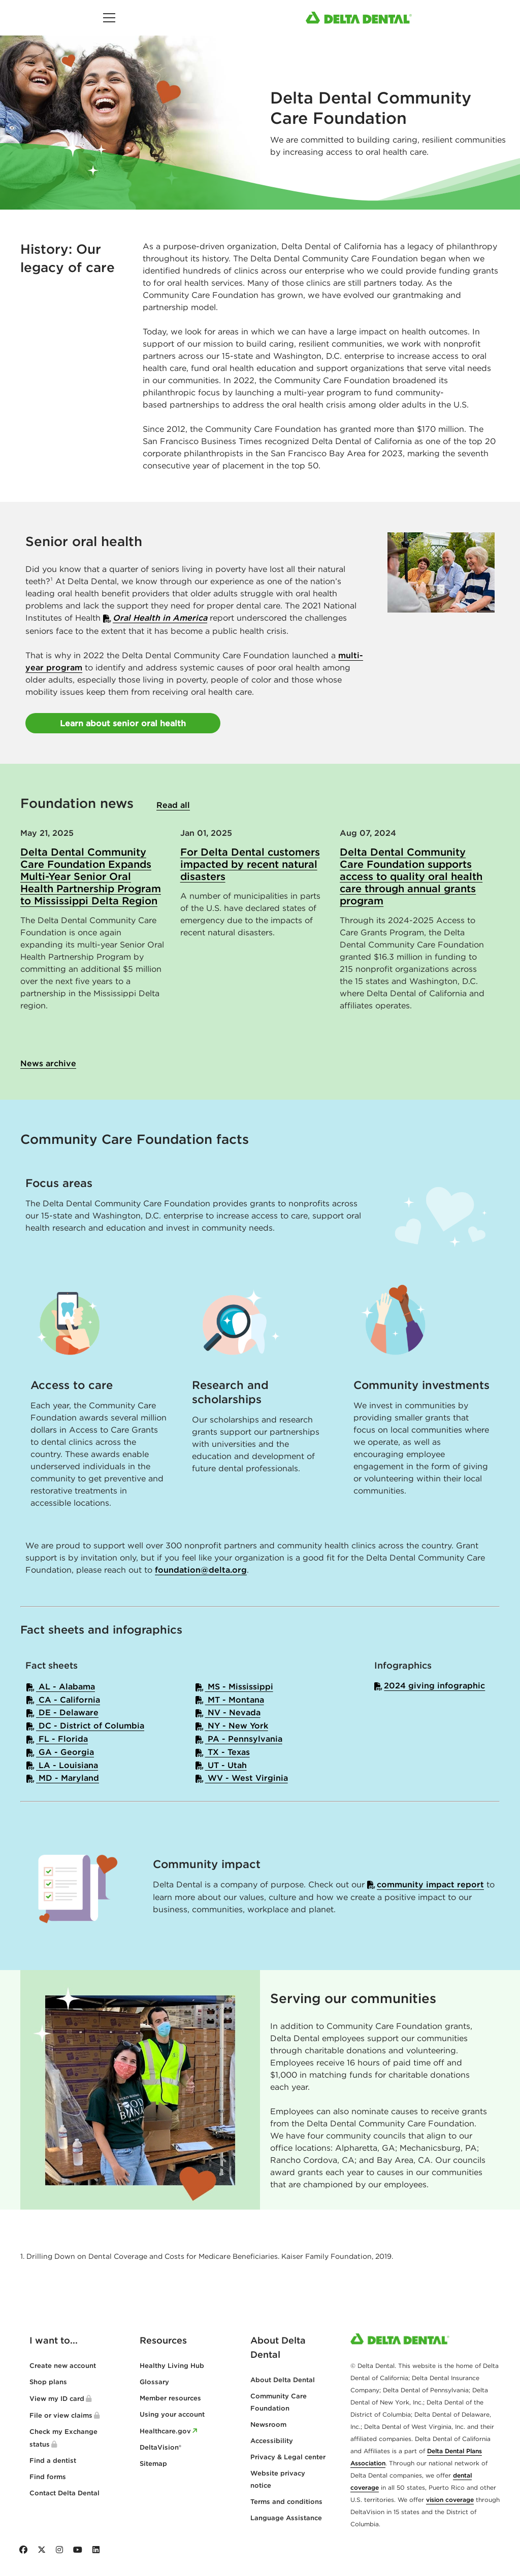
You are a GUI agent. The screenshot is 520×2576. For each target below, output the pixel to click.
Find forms (47, 2476)
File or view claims (60, 2415)
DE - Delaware (67, 1712)
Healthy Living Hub (172, 2365)
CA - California (68, 1699)
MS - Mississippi (239, 1686)
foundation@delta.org (201, 1570)
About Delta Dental (282, 2380)
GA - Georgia (65, 1752)
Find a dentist (52, 2460)
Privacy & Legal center (288, 2457)
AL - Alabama (65, 1686)
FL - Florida (62, 1739)
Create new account (62, 2365)
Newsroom (268, 2424)
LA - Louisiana (67, 1765)
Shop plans (48, 2382)
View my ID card (56, 2398)
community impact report (430, 1884)
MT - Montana (234, 1699)
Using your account (172, 2414)
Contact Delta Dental (64, 2493)
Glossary (154, 2382)
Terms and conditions (286, 2501)
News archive (48, 1063)
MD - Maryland (67, 1778)
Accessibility (271, 2440)
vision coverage (450, 2499)
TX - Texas (227, 1752)
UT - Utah (226, 1765)
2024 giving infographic (434, 1685)
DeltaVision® (160, 2447)
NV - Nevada (233, 1712)
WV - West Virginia (246, 1778)
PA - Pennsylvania (243, 1739)
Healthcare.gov (165, 2431)
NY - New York (236, 1725)
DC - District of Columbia (90, 1725)
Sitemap (153, 2463)
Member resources (170, 2398)
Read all (173, 805)
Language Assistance (286, 2518)
